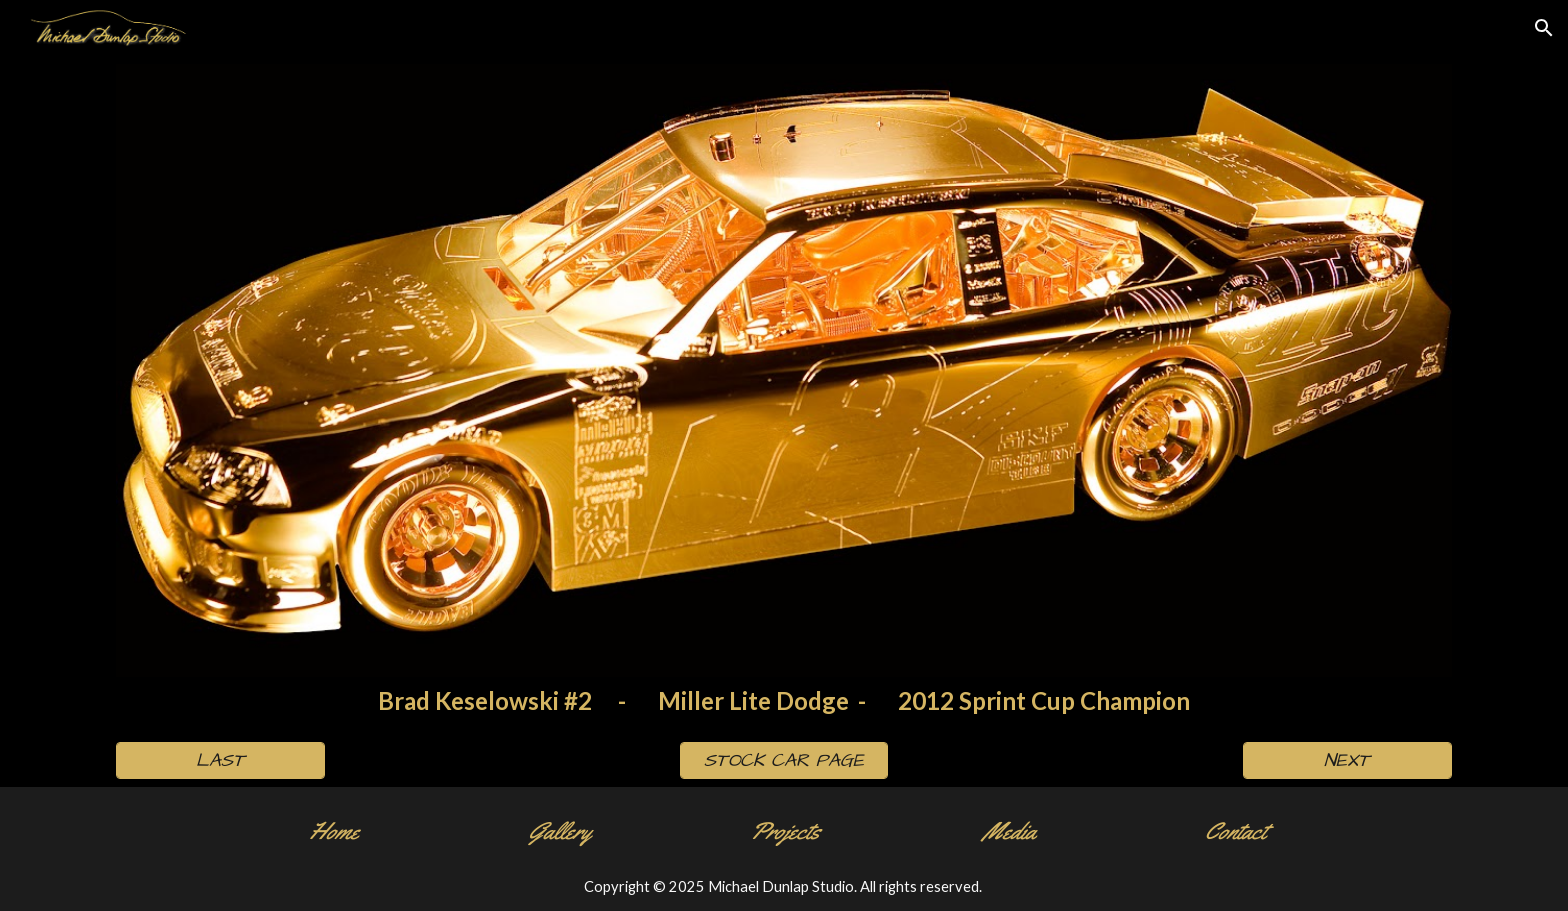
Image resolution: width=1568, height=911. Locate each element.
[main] (783, 701)
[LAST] (220, 760)
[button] (1544, 28)
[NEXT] (1347, 760)
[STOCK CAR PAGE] (784, 760)
